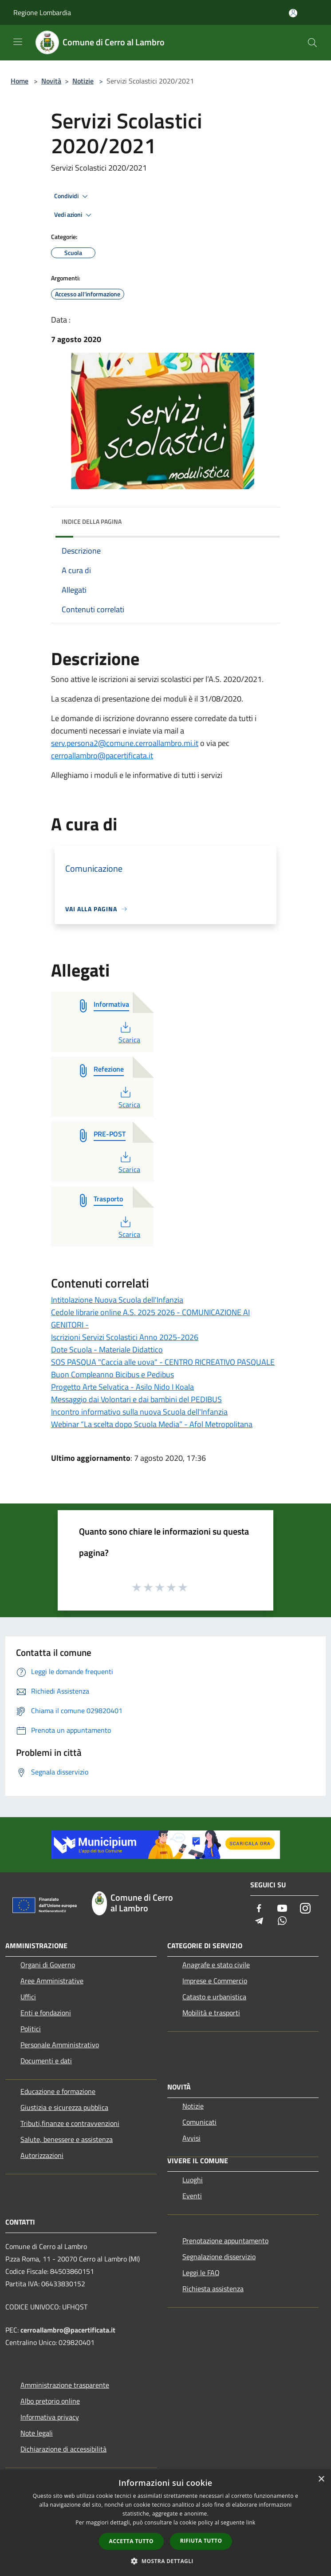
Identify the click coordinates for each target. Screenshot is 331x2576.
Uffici (28, 1996)
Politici (30, 2028)
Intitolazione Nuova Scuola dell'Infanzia (117, 1300)
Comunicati (199, 2122)
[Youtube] (282, 1908)
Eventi (192, 2195)
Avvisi (191, 2138)
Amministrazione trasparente (64, 2385)
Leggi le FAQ (201, 2272)
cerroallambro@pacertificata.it (102, 756)
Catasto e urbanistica (214, 1996)
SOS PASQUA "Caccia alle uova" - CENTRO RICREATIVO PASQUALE (163, 1362)
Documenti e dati (46, 2060)
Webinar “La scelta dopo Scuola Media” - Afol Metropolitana (151, 1424)
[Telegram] (259, 1921)
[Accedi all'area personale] (293, 13)
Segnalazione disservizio (219, 2256)
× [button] (321, 2479)
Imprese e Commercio (214, 1980)
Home (19, 81)
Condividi (72, 196)
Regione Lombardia (42, 12)
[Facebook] (259, 1908)
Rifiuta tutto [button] (201, 2540)
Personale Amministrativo (59, 2044)
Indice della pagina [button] (92, 521)
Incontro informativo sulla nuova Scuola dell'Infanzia (139, 1412)
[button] (165, 2560)
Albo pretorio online (50, 2401)
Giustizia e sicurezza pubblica (64, 2107)
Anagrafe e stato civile (216, 1964)
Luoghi (192, 2179)
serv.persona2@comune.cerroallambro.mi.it (124, 743)
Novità (51, 81)
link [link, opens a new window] (251, 2522)
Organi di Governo (47, 1964)
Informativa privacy (49, 2417)
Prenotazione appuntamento (225, 2240)
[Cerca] (312, 42)
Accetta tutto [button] (131, 2541)
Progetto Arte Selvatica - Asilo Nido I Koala (122, 1387)
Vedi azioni (74, 215)
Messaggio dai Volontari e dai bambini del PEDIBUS (136, 1399)
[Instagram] (305, 1908)
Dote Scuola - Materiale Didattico (107, 1350)
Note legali (36, 2433)
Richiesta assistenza (213, 2288)
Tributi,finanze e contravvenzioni (69, 2123)
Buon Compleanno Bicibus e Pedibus (112, 1374)
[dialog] (165, 2523)
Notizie (83, 81)
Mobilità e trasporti (211, 2012)
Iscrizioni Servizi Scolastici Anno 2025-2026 (124, 1337)
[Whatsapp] (282, 1921)
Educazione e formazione (57, 2091)
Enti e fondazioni (45, 2012)
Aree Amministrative (51, 1980)
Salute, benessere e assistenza (66, 2139)
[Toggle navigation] (17, 41)
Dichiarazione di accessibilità (63, 2449)
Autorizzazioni (41, 2155)
